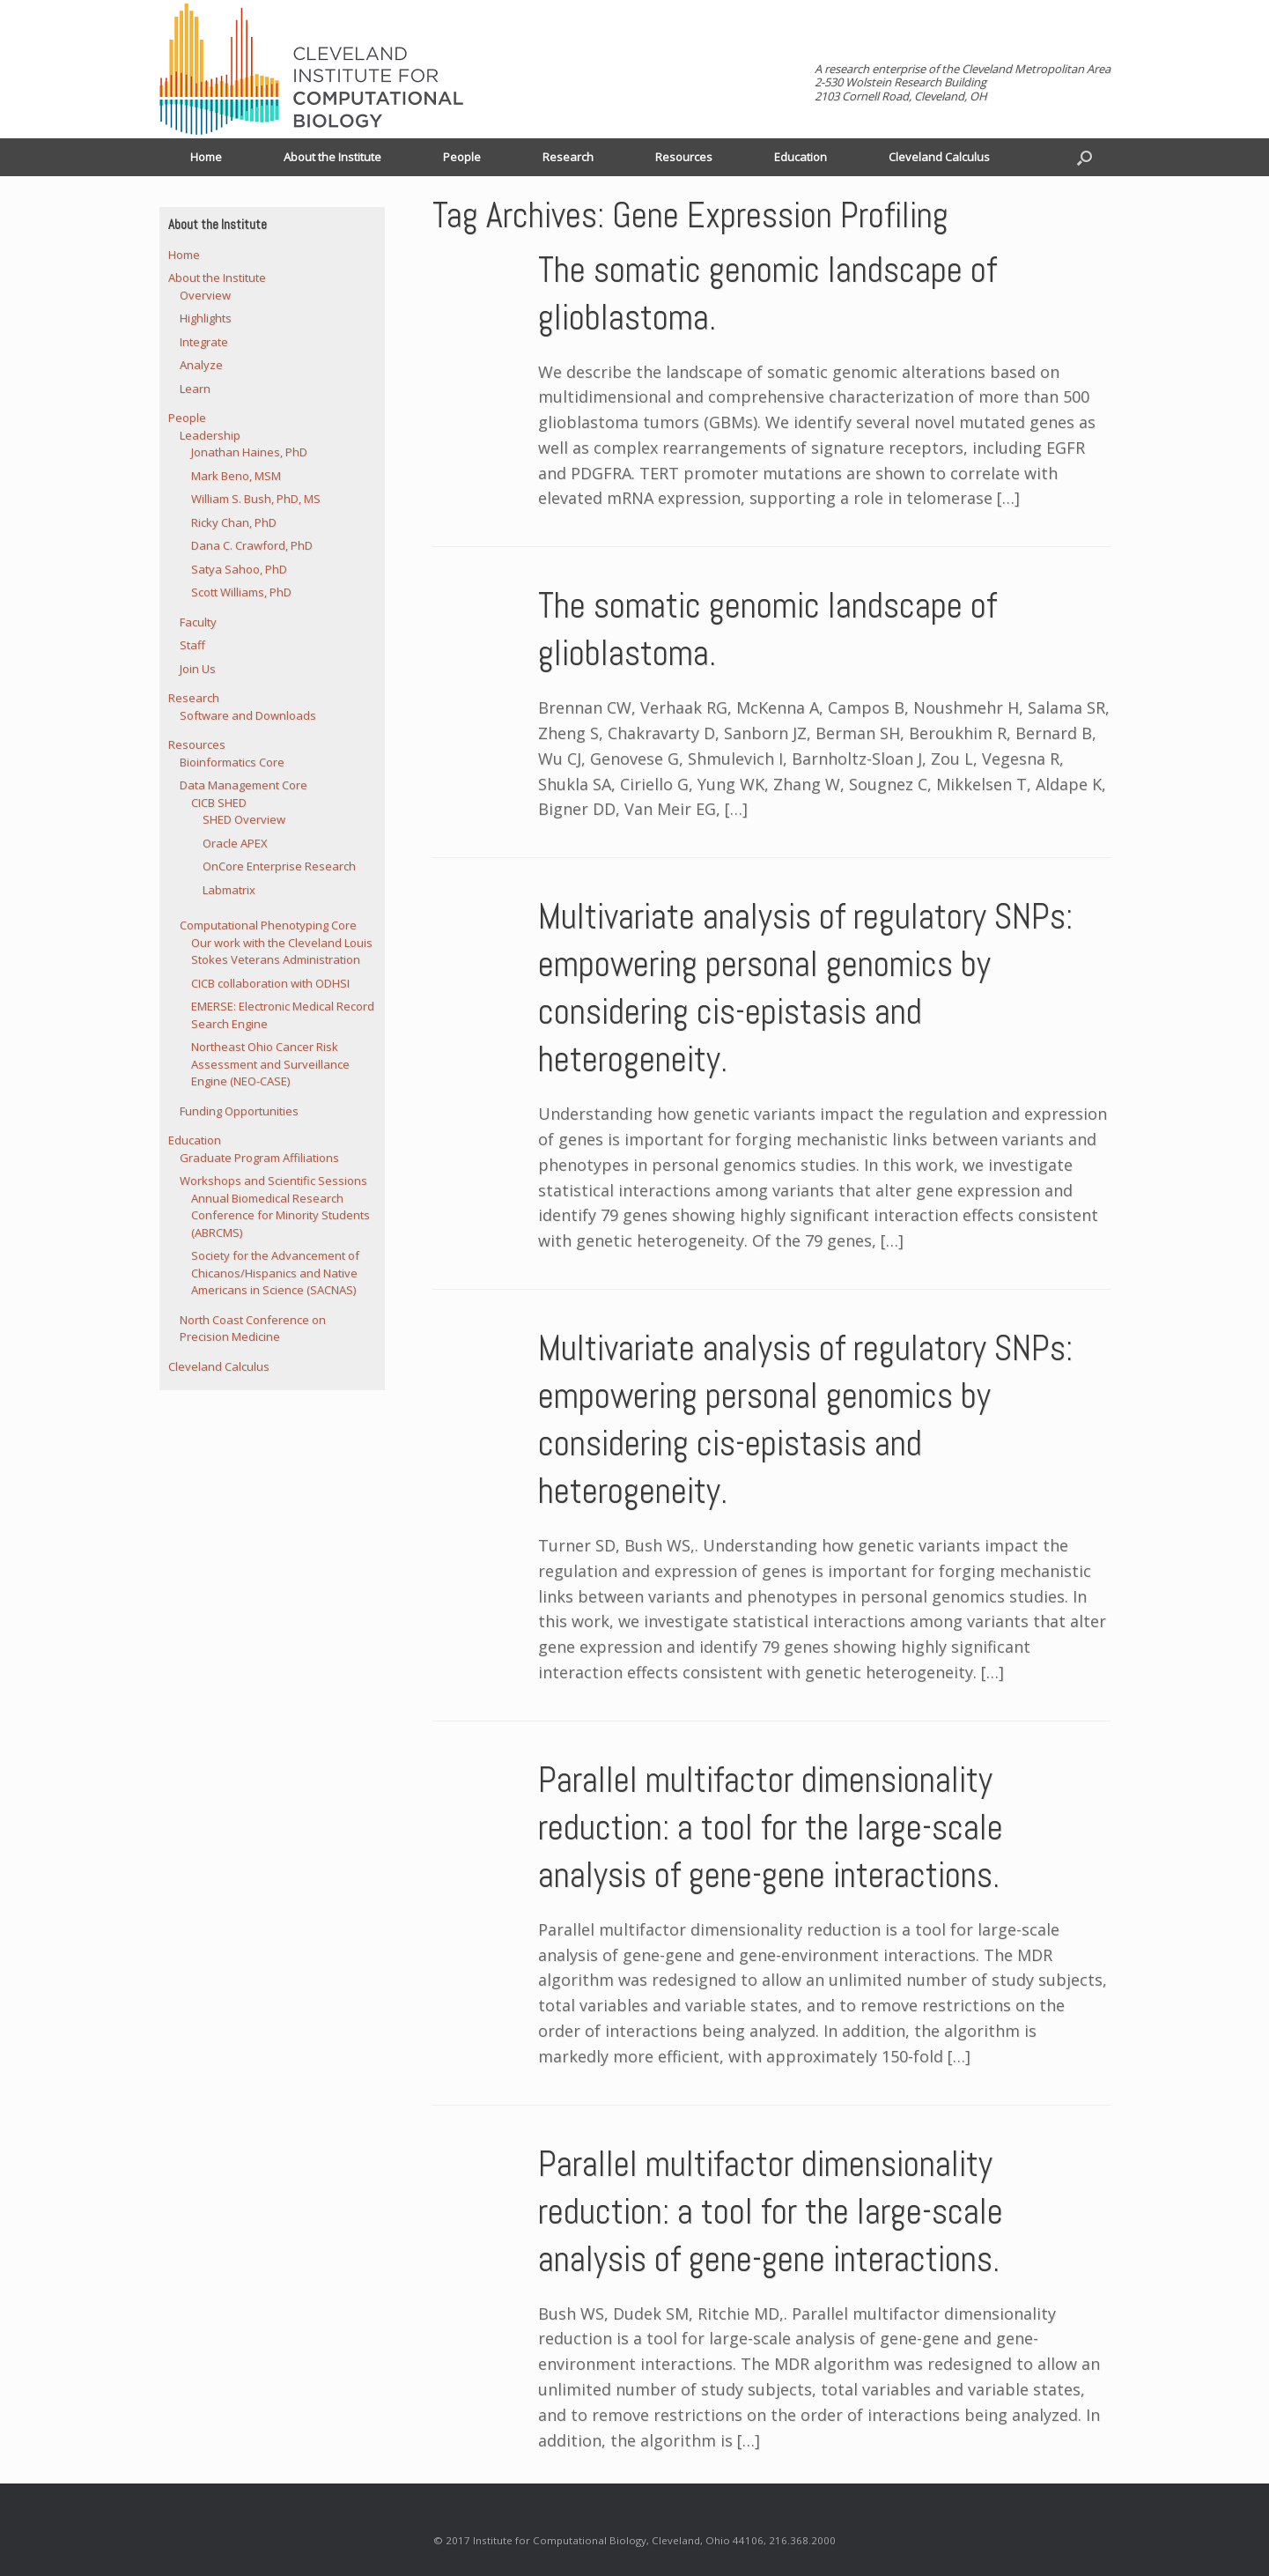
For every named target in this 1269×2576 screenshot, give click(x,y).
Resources (683, 157)
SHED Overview (244, 819)
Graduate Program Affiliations (259, 1158)
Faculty (198, 622)
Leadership (210, 435)
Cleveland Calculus (939, 157)
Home (206, 157)
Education (800, 157)
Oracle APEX (235, 843)
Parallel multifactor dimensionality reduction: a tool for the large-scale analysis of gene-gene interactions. (770, 1828)
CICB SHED (219, 803)
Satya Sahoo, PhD (239, 569)
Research (568, 157)
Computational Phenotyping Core (268, 925)
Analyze (201, 365)
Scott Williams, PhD (241, 592)
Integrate (204, 342)
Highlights (206, 318)
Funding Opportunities (239, 1111)
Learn (195, 388)
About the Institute (332, 157)
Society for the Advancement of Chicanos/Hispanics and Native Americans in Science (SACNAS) (275, 1272)
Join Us (198, 669)
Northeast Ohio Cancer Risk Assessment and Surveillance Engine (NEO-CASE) (270, 1064)
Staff (192, 645)
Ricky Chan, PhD (234, 522)
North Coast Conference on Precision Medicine (253, 1328)
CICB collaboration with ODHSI (270, 983)
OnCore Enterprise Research (279, 866)
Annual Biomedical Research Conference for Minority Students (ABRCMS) (280, 1215)
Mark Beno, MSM (236, 476)
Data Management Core (243, 785)
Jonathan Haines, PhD (249, 452)
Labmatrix (229, 890)
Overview (205, 295)
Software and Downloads (248, 715)
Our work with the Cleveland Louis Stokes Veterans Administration (282, 951)
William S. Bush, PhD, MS (256, 499)
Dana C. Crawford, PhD (252, 545)
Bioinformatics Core (232, 762)
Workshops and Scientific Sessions (273, 1180)
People (462, 157)
